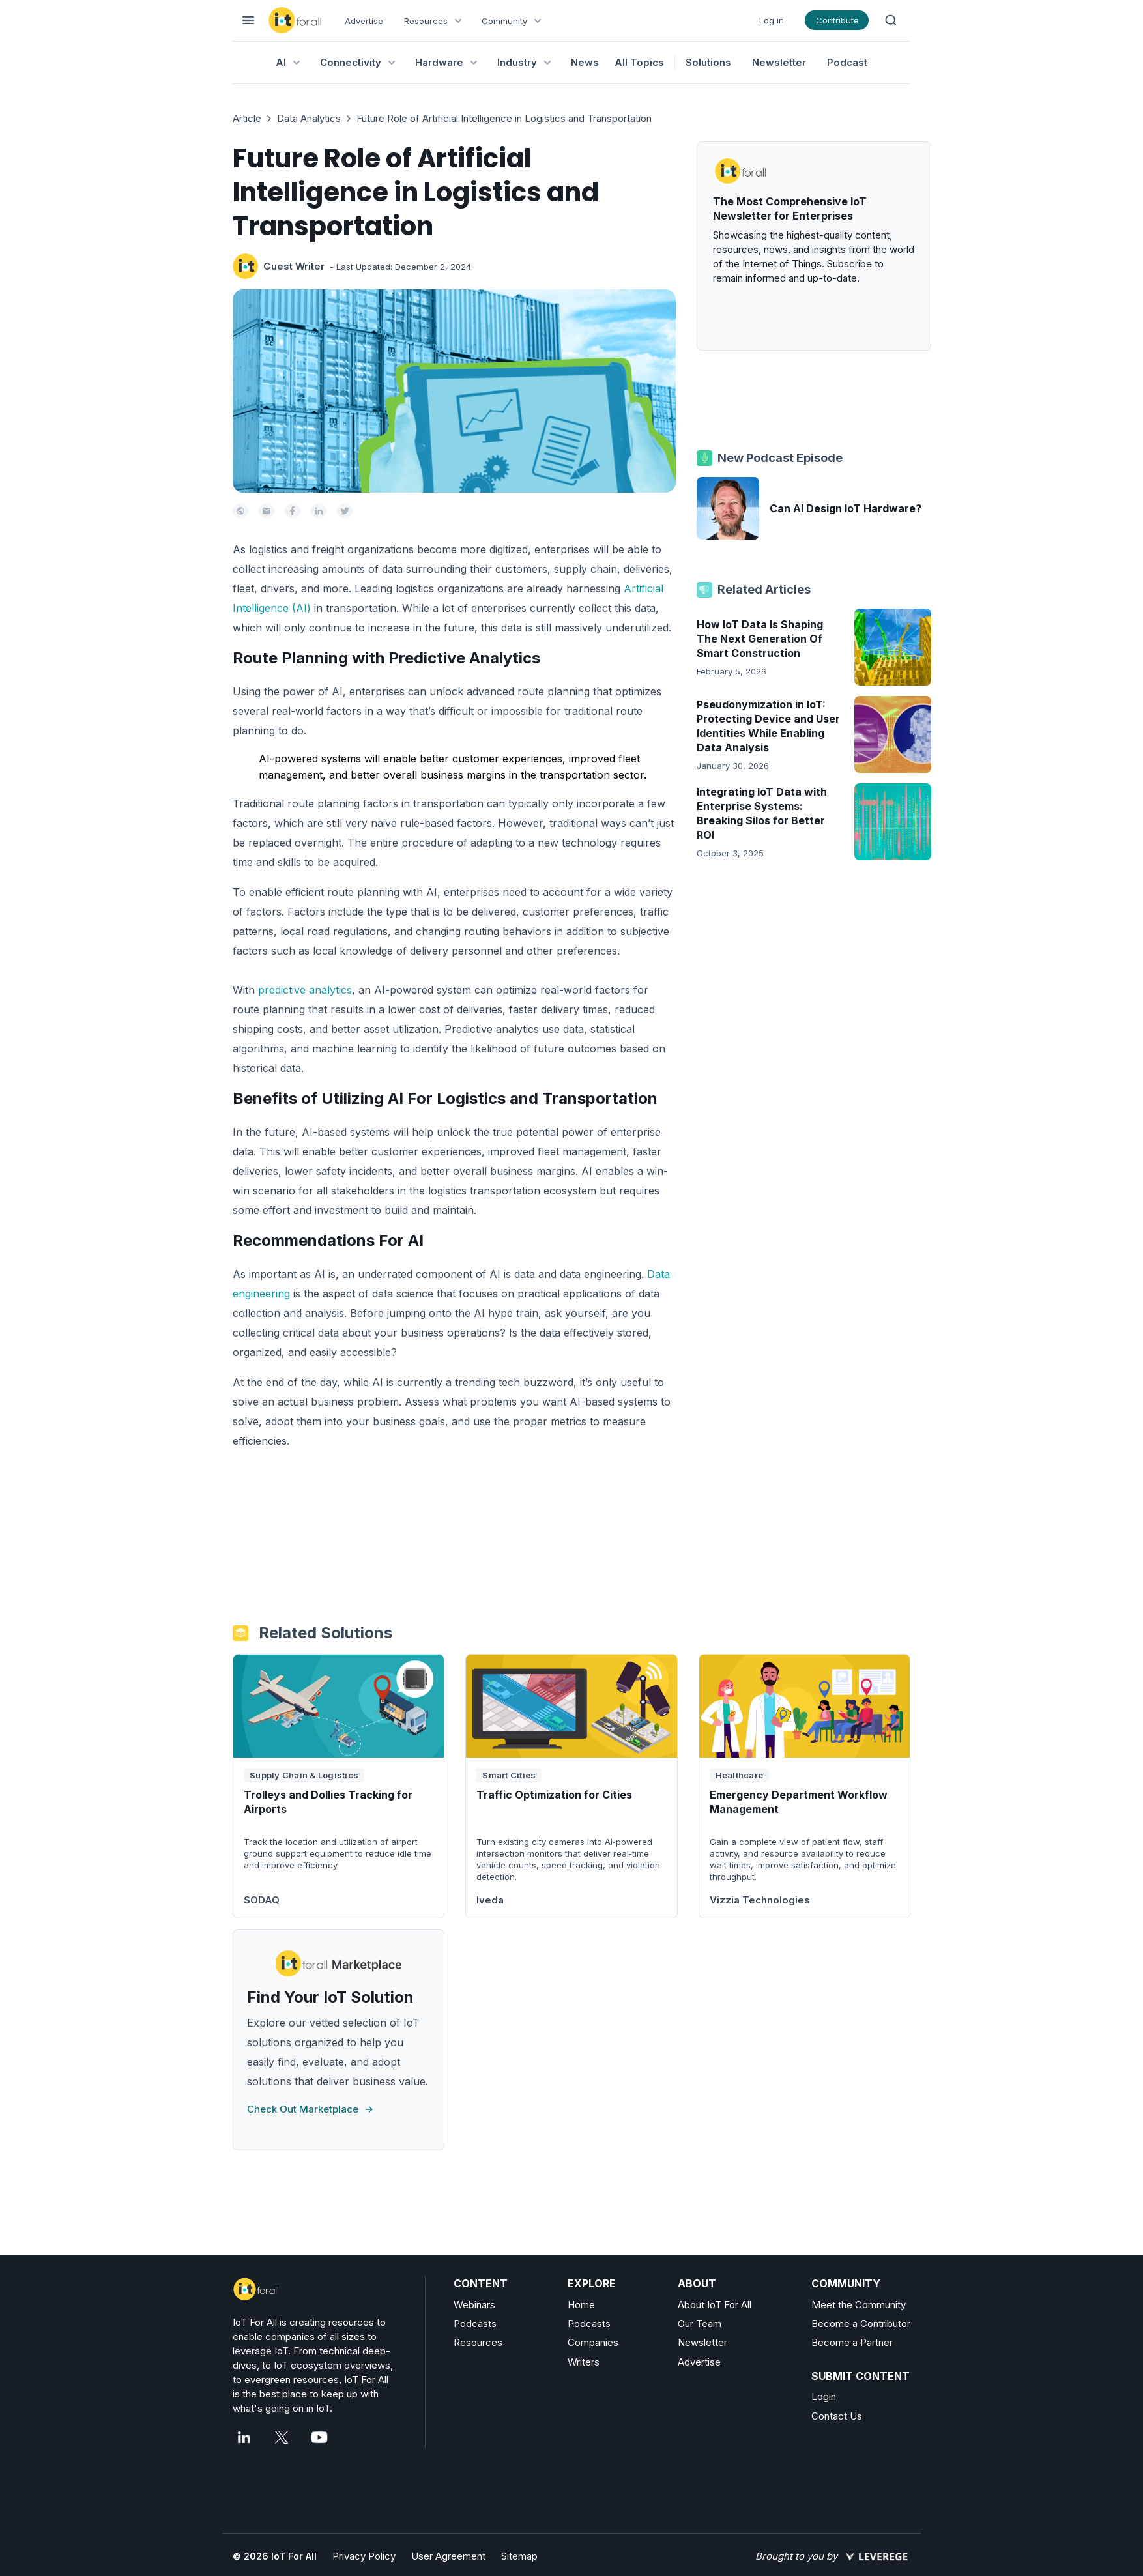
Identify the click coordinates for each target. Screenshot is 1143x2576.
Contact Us (836, 2416)
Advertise (364, 21)
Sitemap (519, 2556)
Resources (478, 2342)
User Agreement (448, 2556)
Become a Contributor (860, 2323)
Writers (584, 2362)
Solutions (708, 62)
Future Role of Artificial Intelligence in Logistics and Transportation (504, 118)
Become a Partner (852, 2342)
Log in (771, 20)
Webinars (474, 2304)
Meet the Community (858, 2304)
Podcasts (475, 2323)
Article (247, 118)
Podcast (847, 62)
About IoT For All (714, 2304)
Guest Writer (294, 266)
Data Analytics (309, 118)
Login (823, 2396)
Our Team (699, 2323)
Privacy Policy (364, 2556)
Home (581, 2304)
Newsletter (779, 62)
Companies (593, 2342)
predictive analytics (305, 989)
